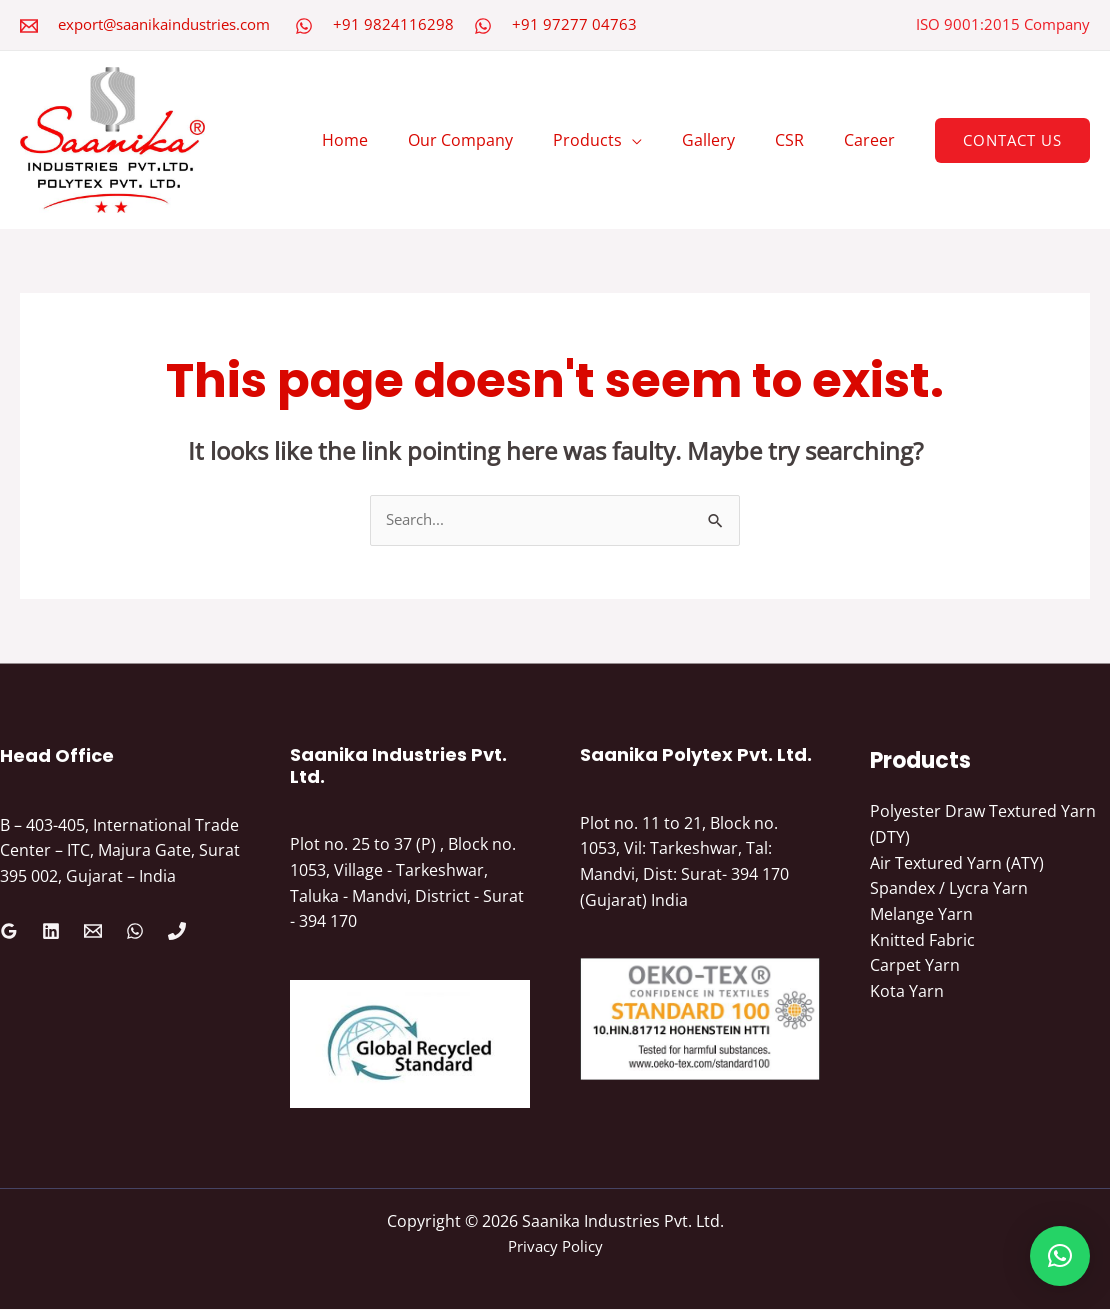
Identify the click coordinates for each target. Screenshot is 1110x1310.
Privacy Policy (555, 1247)
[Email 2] (29, 26)
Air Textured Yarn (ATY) (957, 864)
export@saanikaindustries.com (164, 24)
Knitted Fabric (922, 940)
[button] (1012, 140)
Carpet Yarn (915, 966)
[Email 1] (93, 932)
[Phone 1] (177, 932)
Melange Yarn (921, 915)
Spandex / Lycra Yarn (949, 889)
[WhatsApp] (304, 26)
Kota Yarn (907, 992)
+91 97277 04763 (574, 24)
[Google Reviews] (9, 932)
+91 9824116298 (393, 24)
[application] (660, 140)
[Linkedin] (51, 932)
